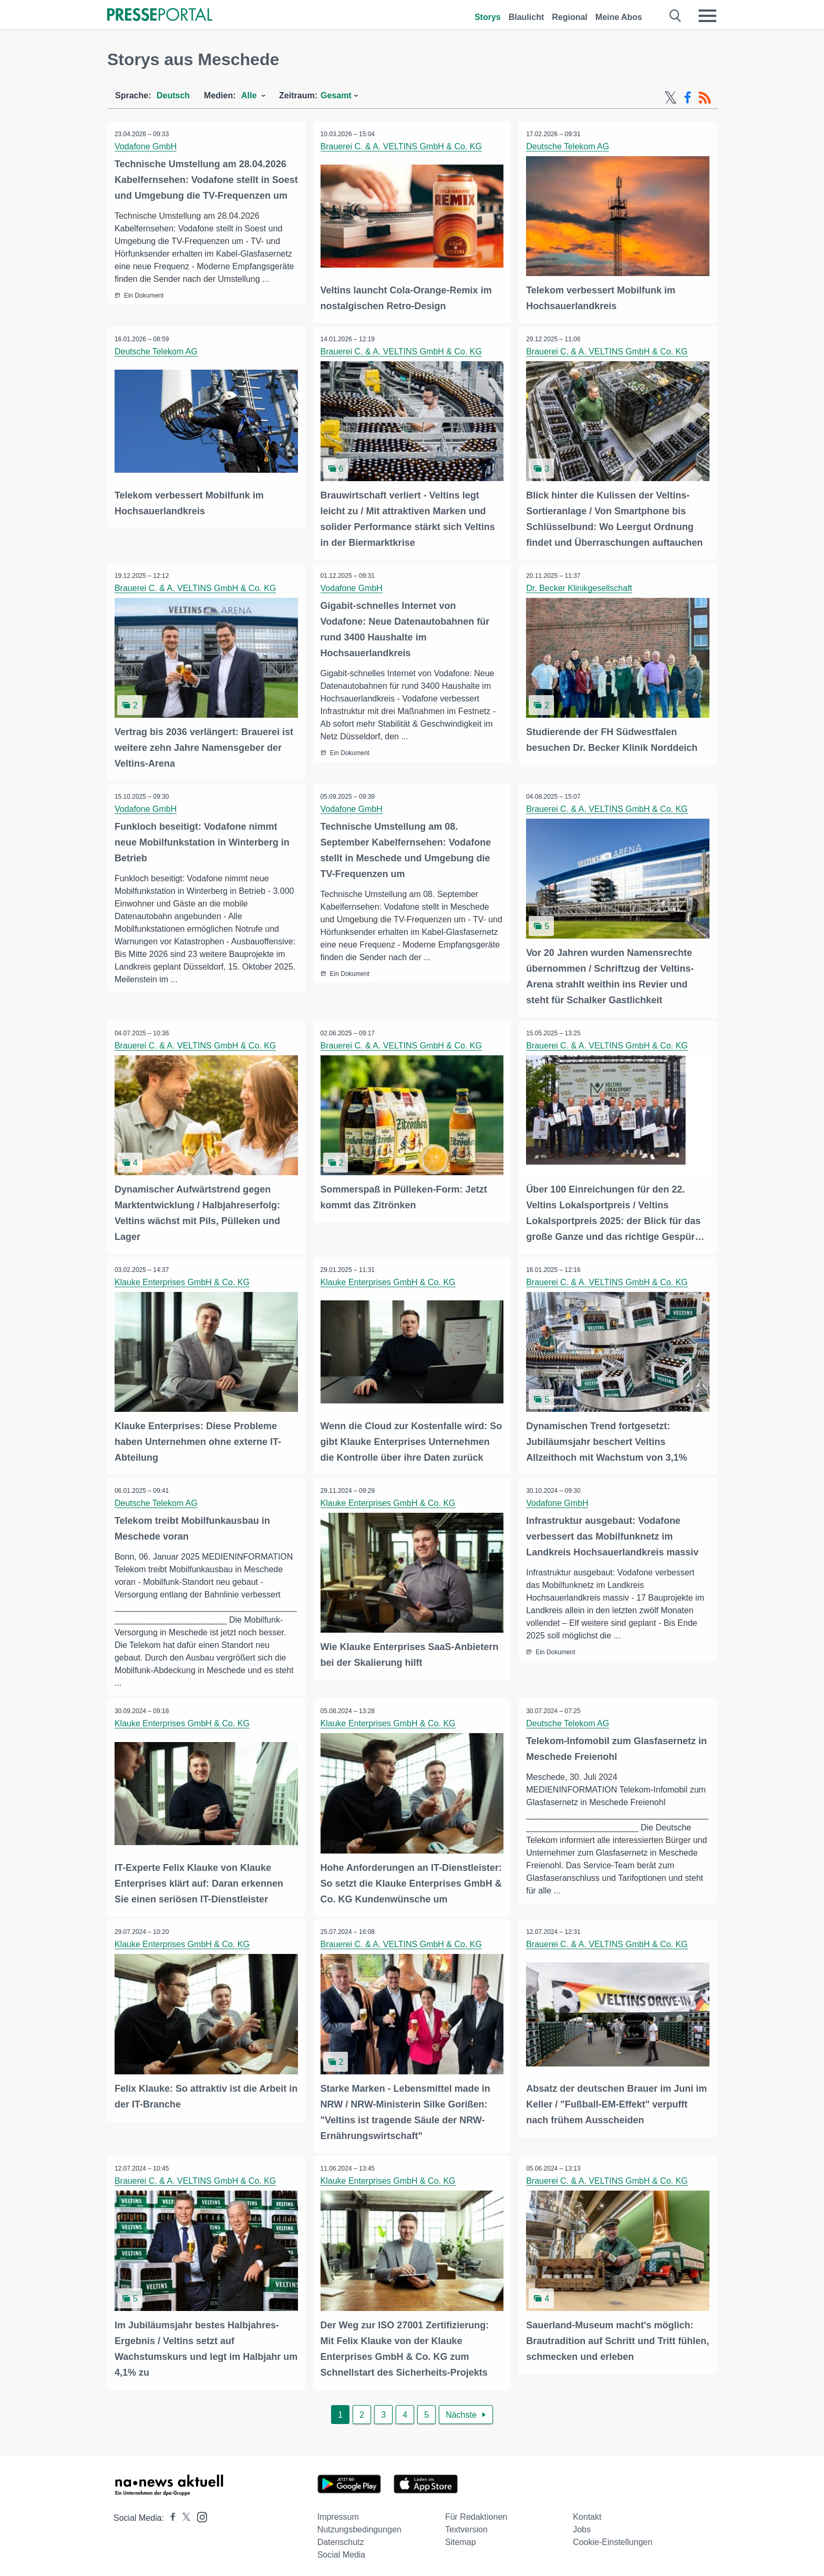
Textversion (466, 2525)
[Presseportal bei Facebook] (170, 2513)
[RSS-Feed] (705, 97)
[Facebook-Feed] (688, 97)
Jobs (582, 2525)
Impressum (338, 2512)
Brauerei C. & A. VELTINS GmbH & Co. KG (401, 146)
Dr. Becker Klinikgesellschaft (580, 587)
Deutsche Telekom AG (568, 146)
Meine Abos (618, 17)
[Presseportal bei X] (183, 2513)
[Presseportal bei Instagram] (199, 2512)
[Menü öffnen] (707, 15)
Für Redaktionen (476, 2512)
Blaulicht (526, 17)
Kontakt (587, 2512)
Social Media (341, 2550)
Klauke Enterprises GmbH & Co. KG (182, 1279)
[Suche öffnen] (675, 15)
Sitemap (460, 2537)
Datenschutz (340, 2537)
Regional (570, 17)
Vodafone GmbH (146, 146)
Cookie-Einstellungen (612, 2537)
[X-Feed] (670, 97)
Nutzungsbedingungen (359, 2525)
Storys (488, 17)
